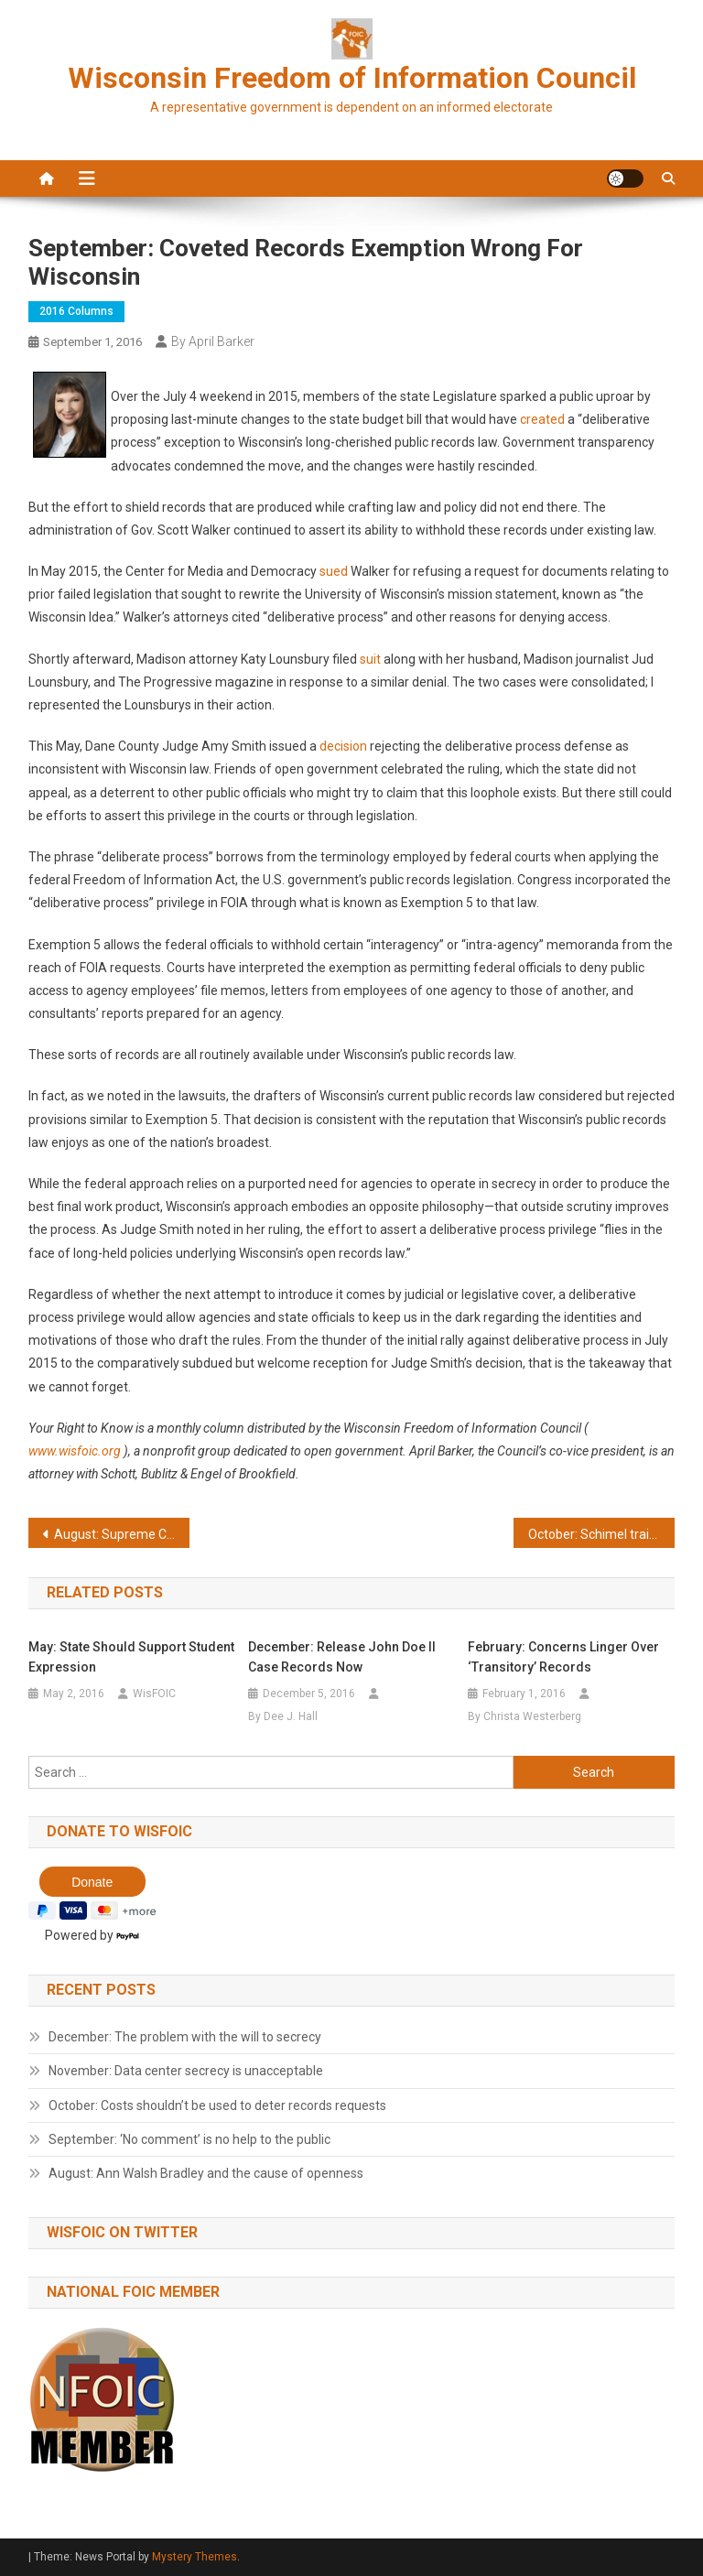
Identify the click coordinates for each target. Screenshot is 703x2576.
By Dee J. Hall (283, 1716)
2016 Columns (76, 311)
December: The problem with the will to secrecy (185, 2036)
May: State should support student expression (131, 1657)
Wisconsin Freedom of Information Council (352, 77)
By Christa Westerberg (524, 1716)
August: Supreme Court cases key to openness (122, 1534)
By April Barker (212, 341)
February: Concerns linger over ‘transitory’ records (563, 1657)
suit (370, 659)
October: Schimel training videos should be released (602, 1534)
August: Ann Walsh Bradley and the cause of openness (206, 2173)
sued (333, 571)
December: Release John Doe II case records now (342, 1657)
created (542, 419)
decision (343, 746)
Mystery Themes (194, 2556)
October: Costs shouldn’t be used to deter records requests (217, 2105)
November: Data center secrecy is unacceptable (186, 2070)
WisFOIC (154, 1693)
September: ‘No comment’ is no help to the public (189, 2139)
